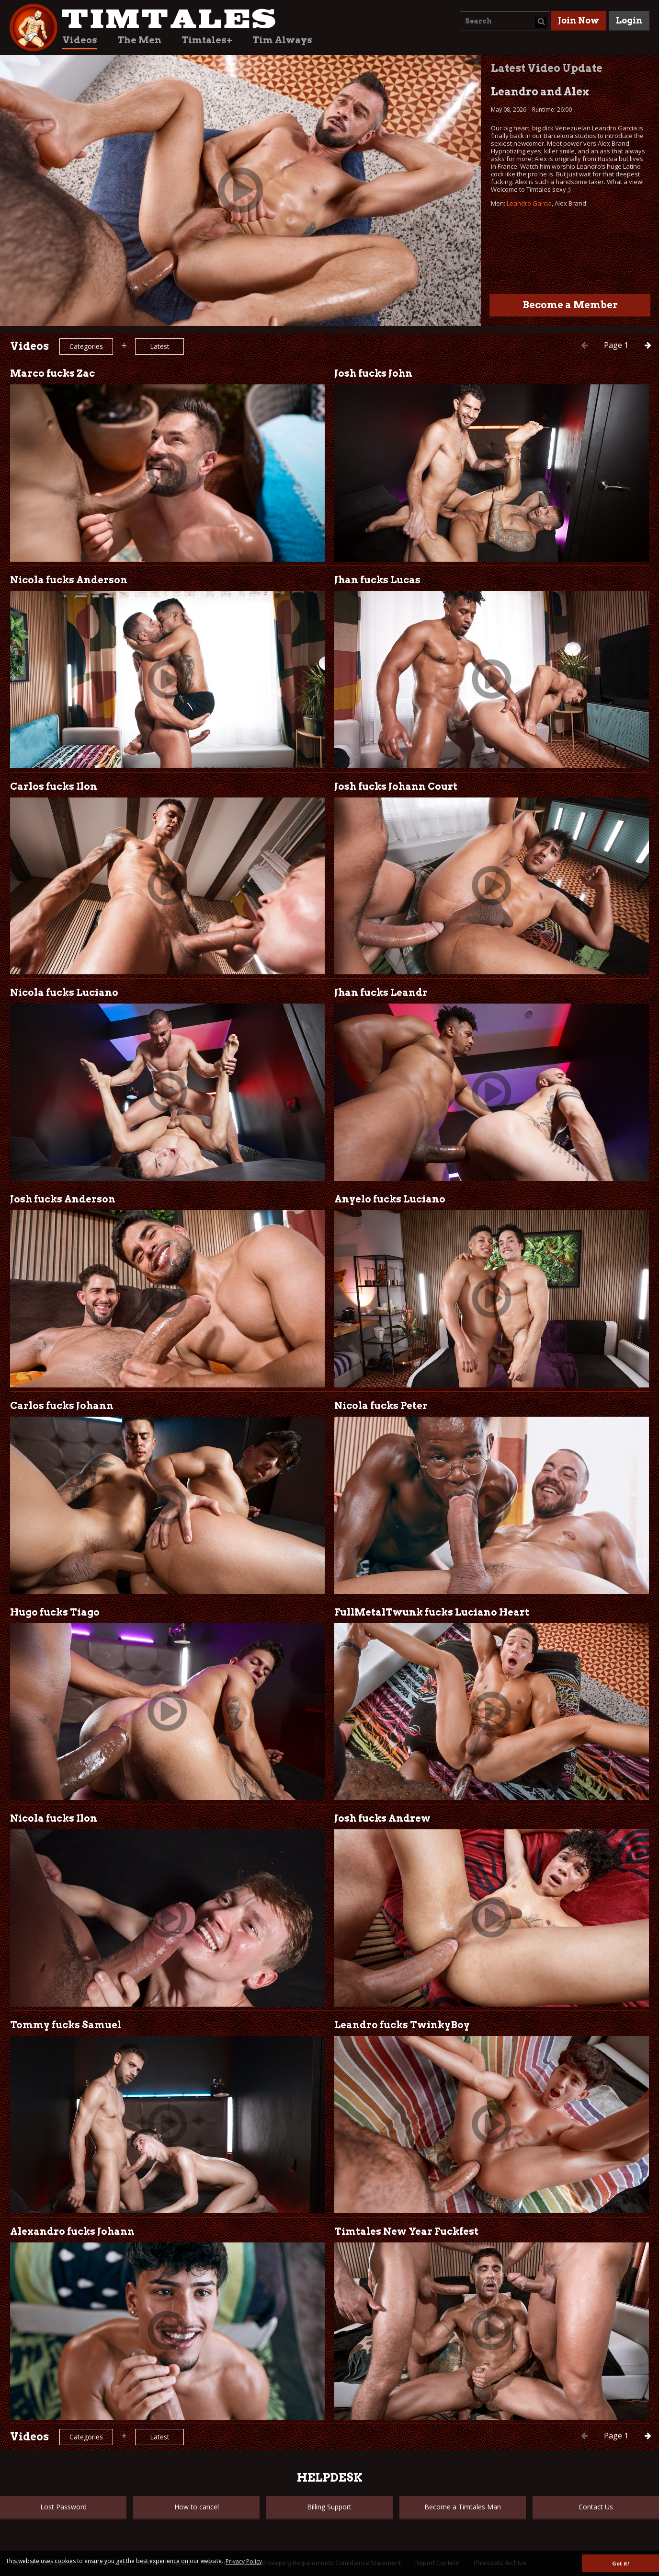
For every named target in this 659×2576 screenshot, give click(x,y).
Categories (86, 346)
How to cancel (196, 2506)
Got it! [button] (620, 2563)
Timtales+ (207, 40)
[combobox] (504, 21)
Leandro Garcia (529, 203)
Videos (79, 40)
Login (629, 20)
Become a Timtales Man (462, 2506)
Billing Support (329, 2506)
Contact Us (596, 2506)
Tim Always (282, 40)
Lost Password (63, 2506)
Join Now (578, 20)
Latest (160, 346)
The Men (139, 40)
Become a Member (570, 305)
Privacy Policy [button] (244, 2561)
